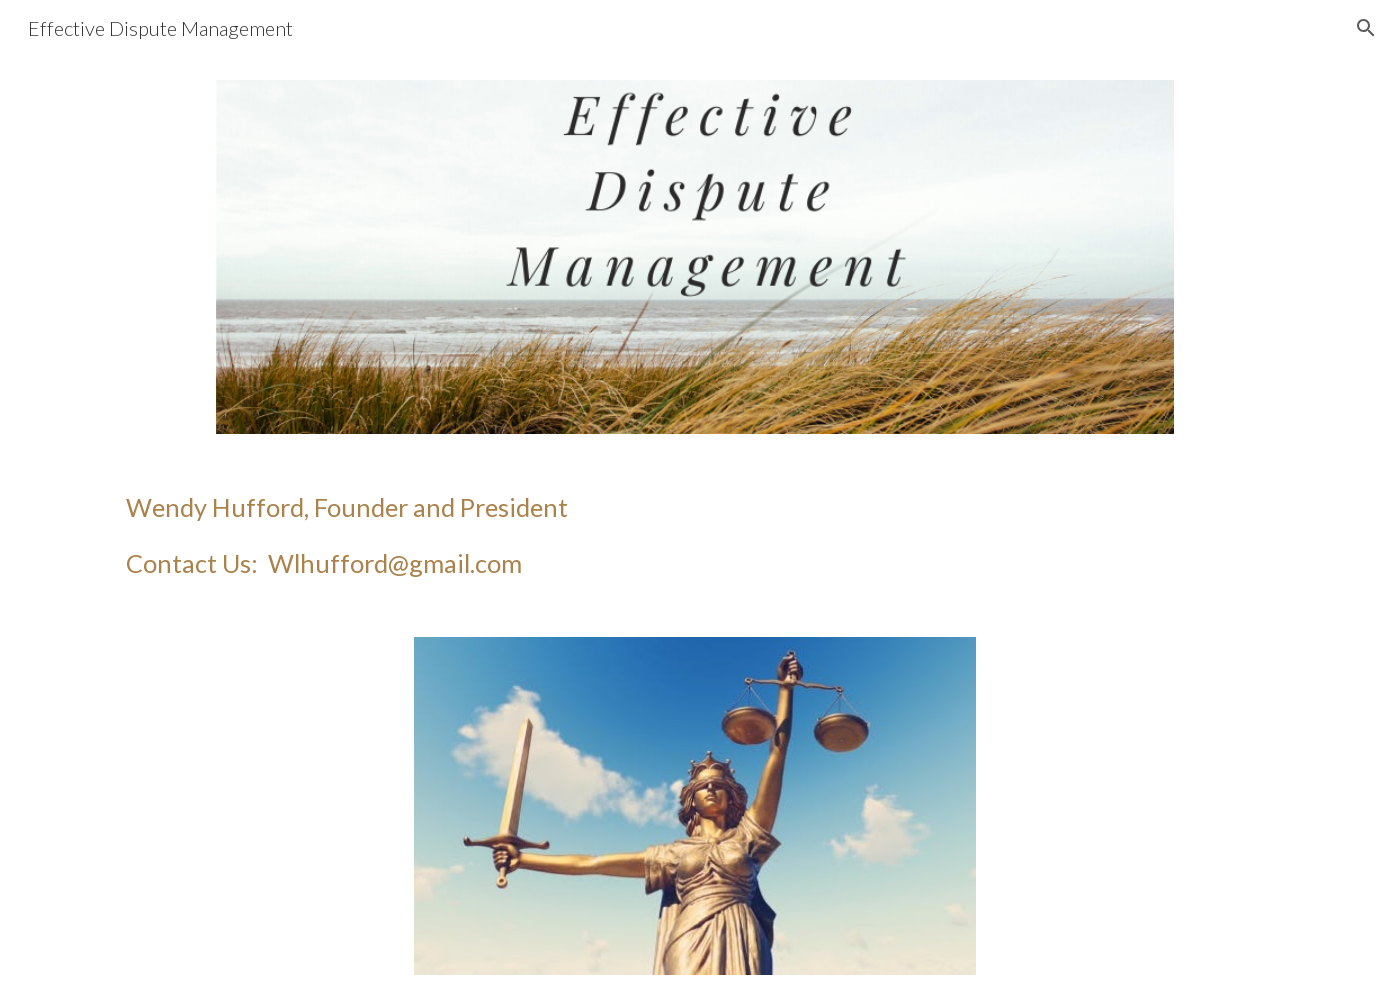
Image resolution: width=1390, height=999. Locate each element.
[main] (695, 535)
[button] (1366, 28)
